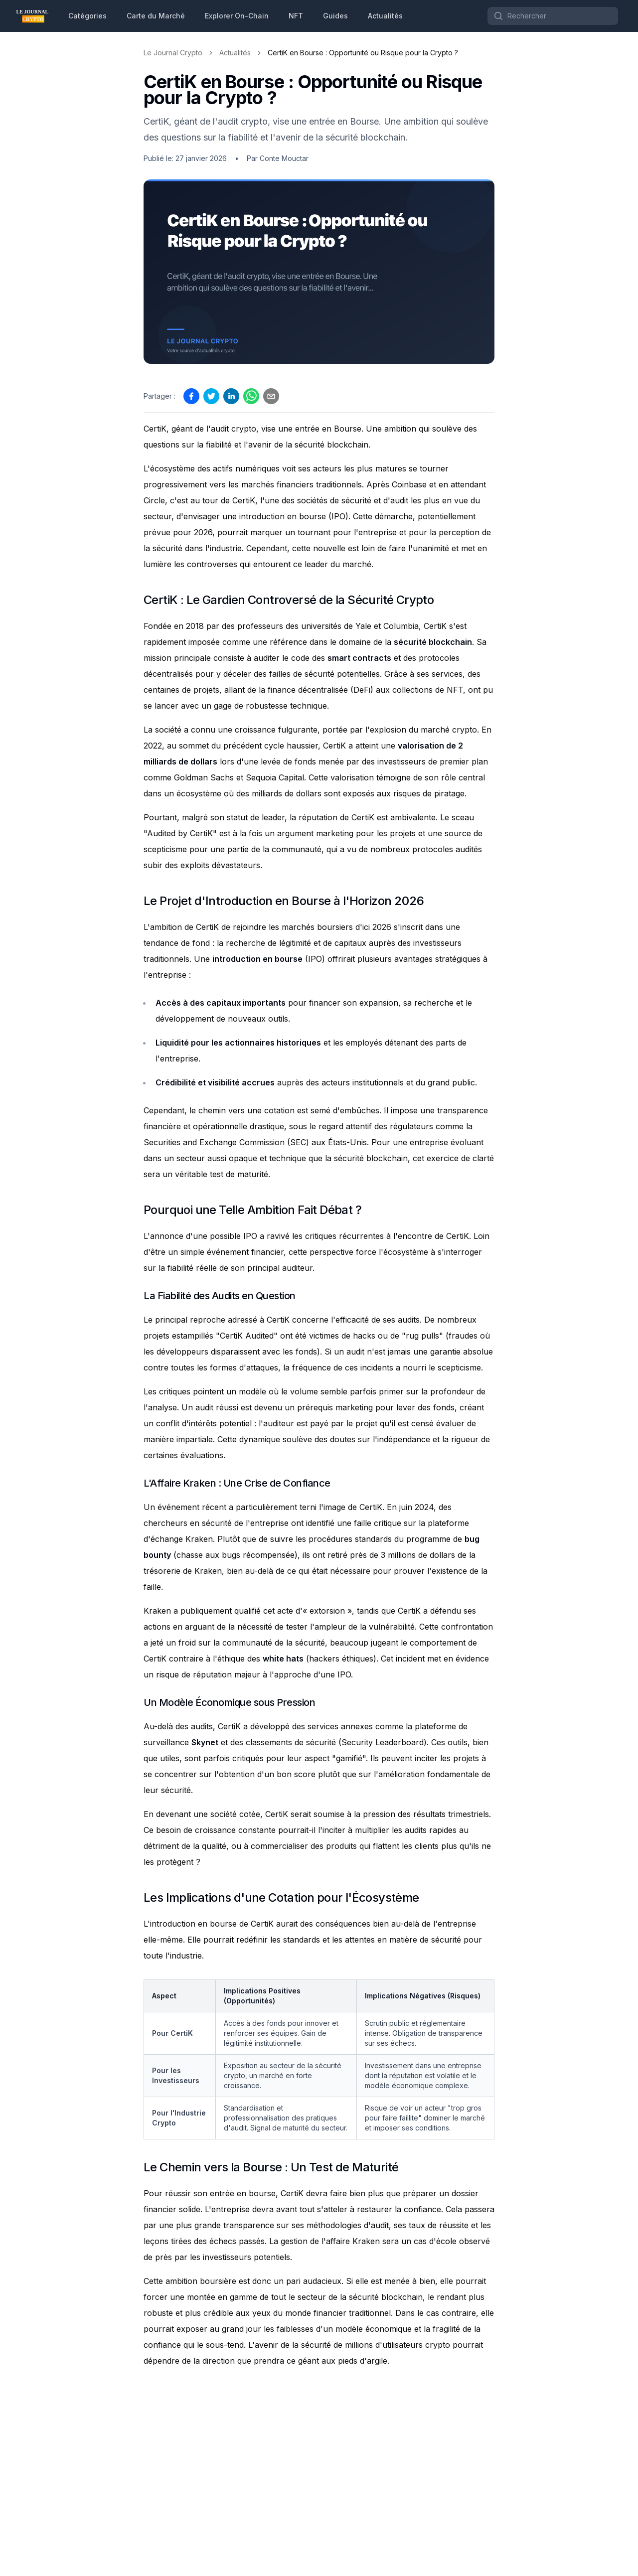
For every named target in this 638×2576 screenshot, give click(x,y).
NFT (296, 15)
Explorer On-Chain (237, 15)
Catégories (87, 15)
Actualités (385, 15)
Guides (335, 15)
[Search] (552, 16)
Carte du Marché (156, 15)
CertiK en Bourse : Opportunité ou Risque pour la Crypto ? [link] (363, 52)
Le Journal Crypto (173, 52)
